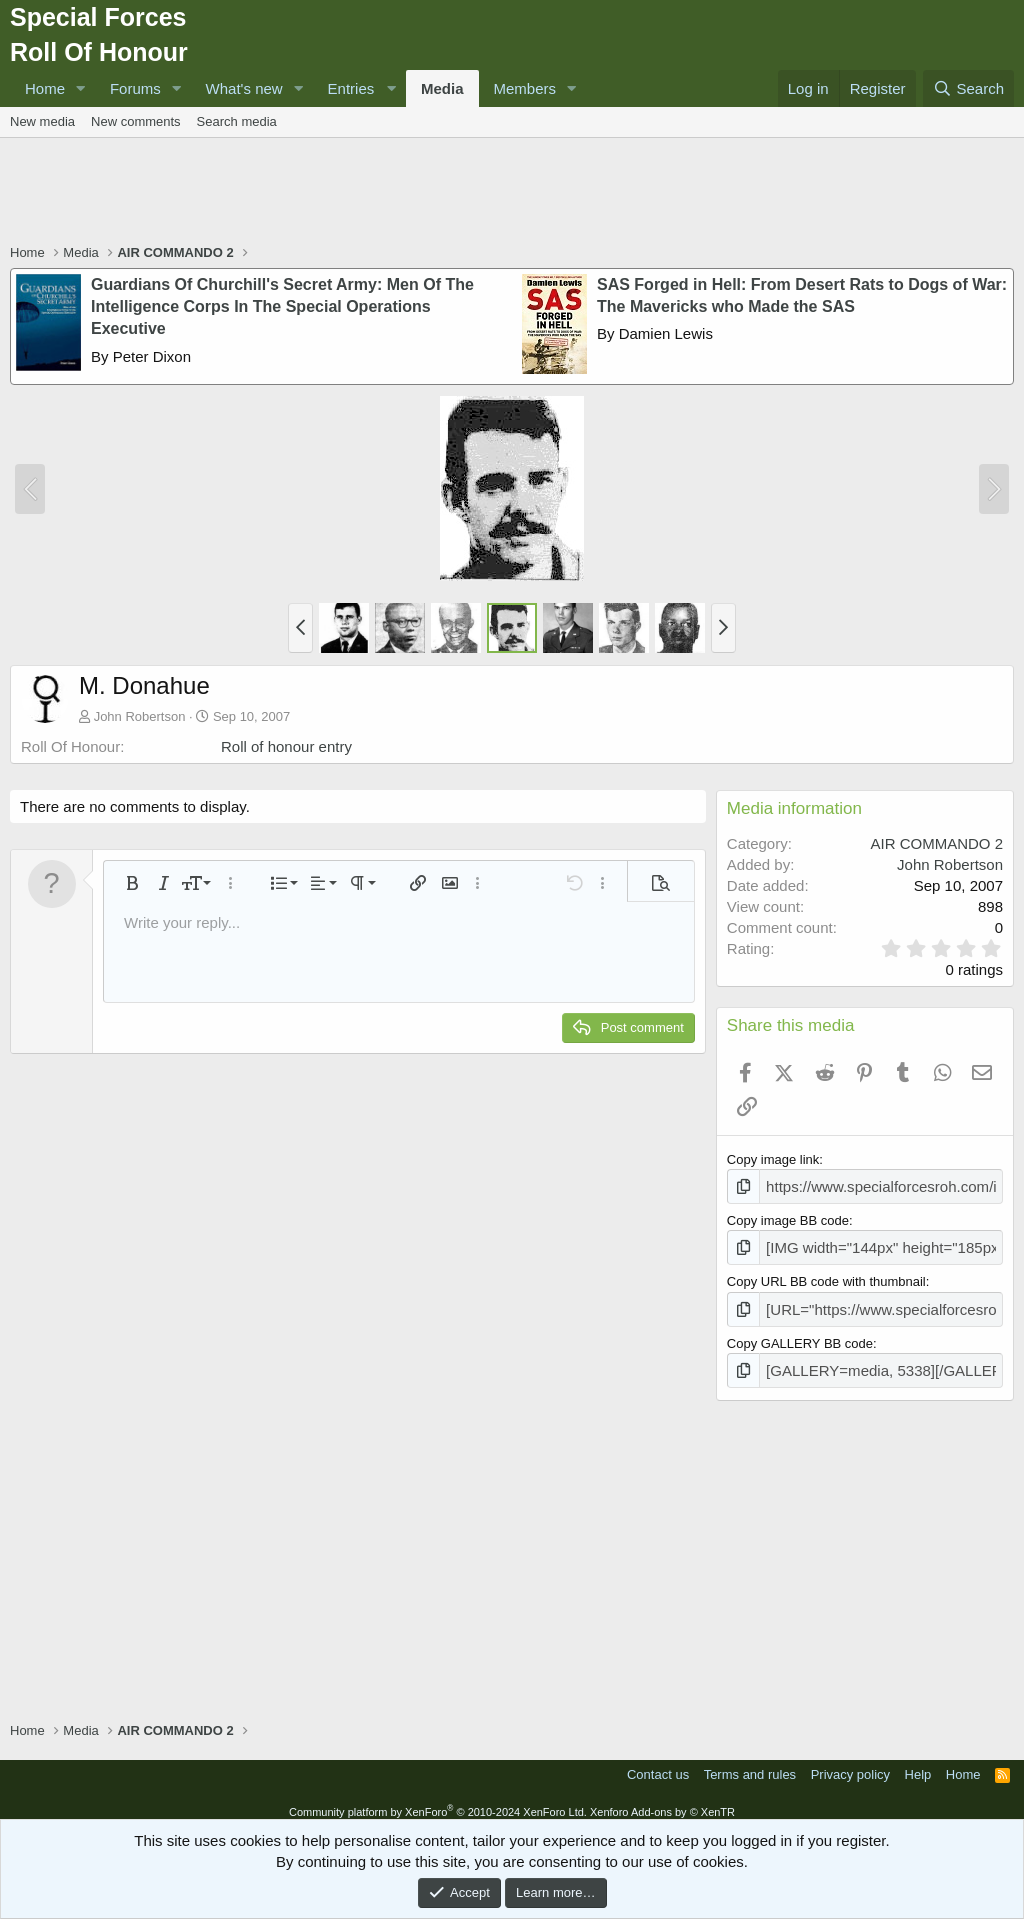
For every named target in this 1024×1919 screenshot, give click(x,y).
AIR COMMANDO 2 (936, 843)
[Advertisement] (512, 193)
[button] (81, 88)
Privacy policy (850, 1763)
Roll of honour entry (286, 746)
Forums (135, 88)
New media (42, 121)
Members (525, 88)
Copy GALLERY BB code (800, 1334)
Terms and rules (750, 1763)
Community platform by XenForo (438, 1800)
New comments (136, 121)
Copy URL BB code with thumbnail (826, 1276)
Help (918, 1763)
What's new (244, 88)
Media (442, 88)
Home (45, 88)
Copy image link (773, 1159)
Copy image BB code (788, 1217)
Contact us (658, 1763)
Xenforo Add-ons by (662, 1800)
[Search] (968, 88)
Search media (237, 121)
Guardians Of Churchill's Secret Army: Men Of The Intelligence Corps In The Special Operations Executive (282, 307)
